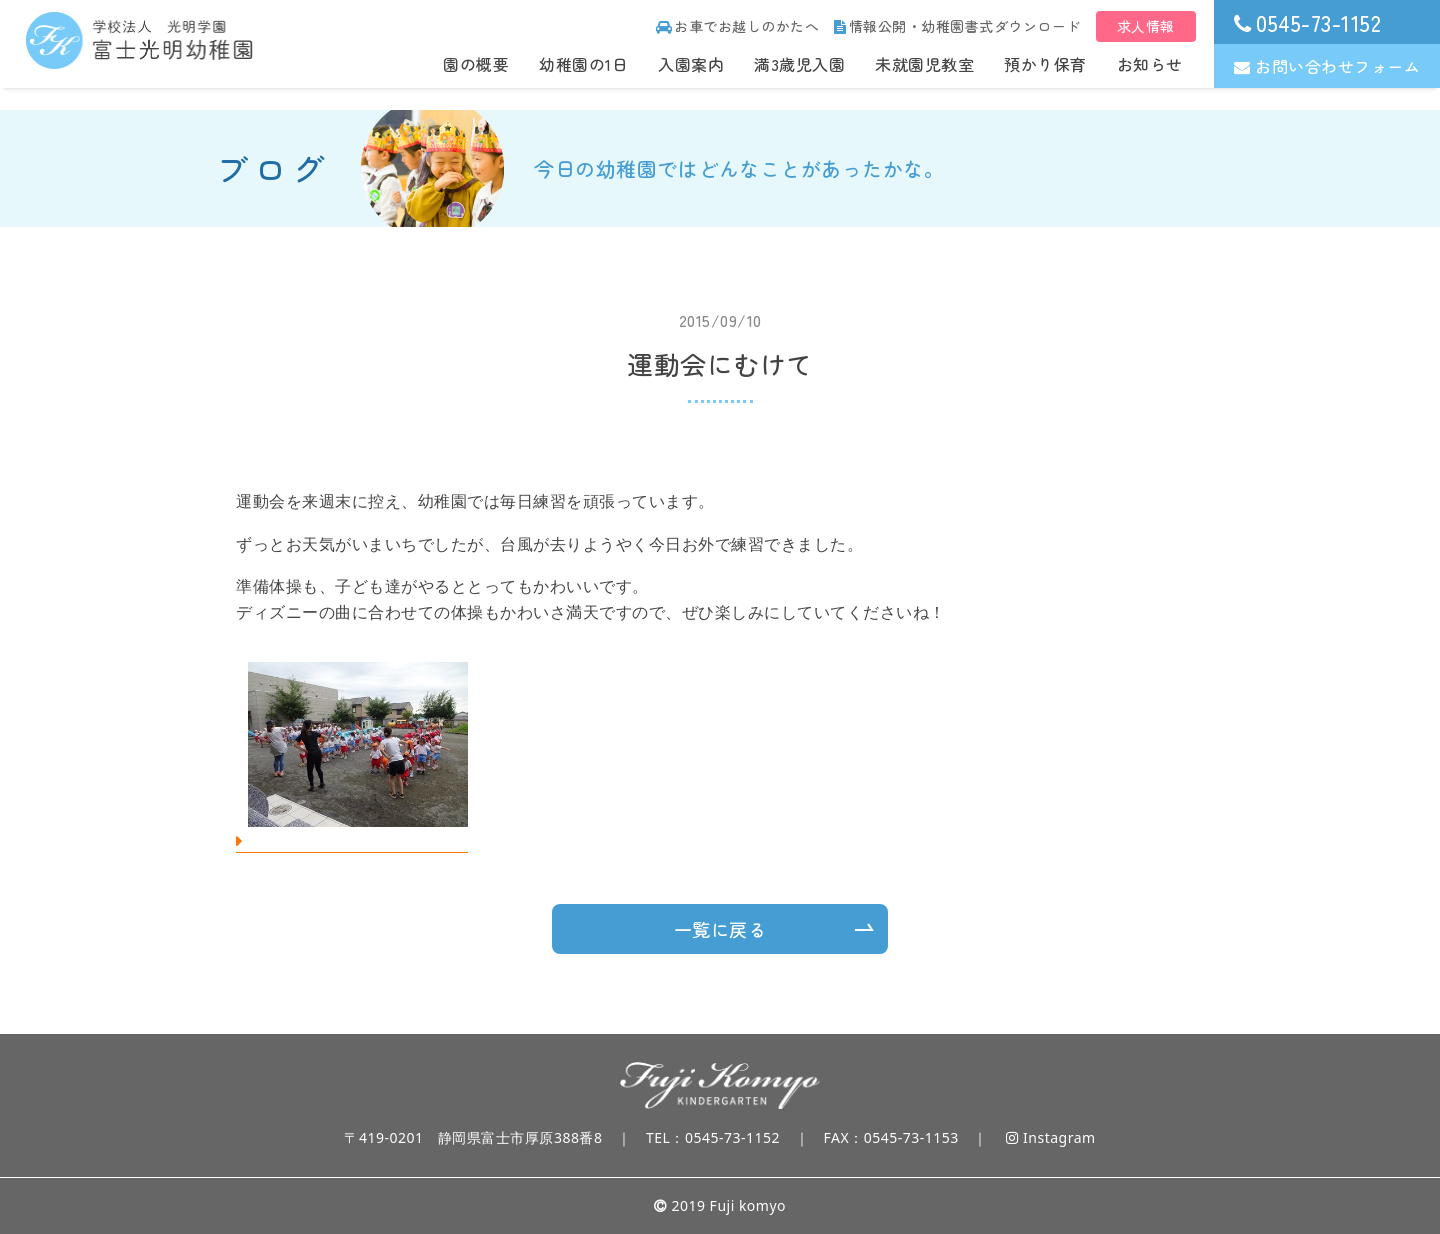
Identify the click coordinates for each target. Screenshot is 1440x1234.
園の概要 (476, 64)
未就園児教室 (924, 64)
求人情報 (1146, 26)
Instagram (1050, 1137)
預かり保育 (1045, 64)
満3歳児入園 (799, 64)
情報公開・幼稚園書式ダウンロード (957, 26)
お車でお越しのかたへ (738, 26)
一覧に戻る (720, 929)
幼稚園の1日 (583, 64)
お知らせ (1150, 64)
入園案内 (691, 64)
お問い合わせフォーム (1327, 66)
